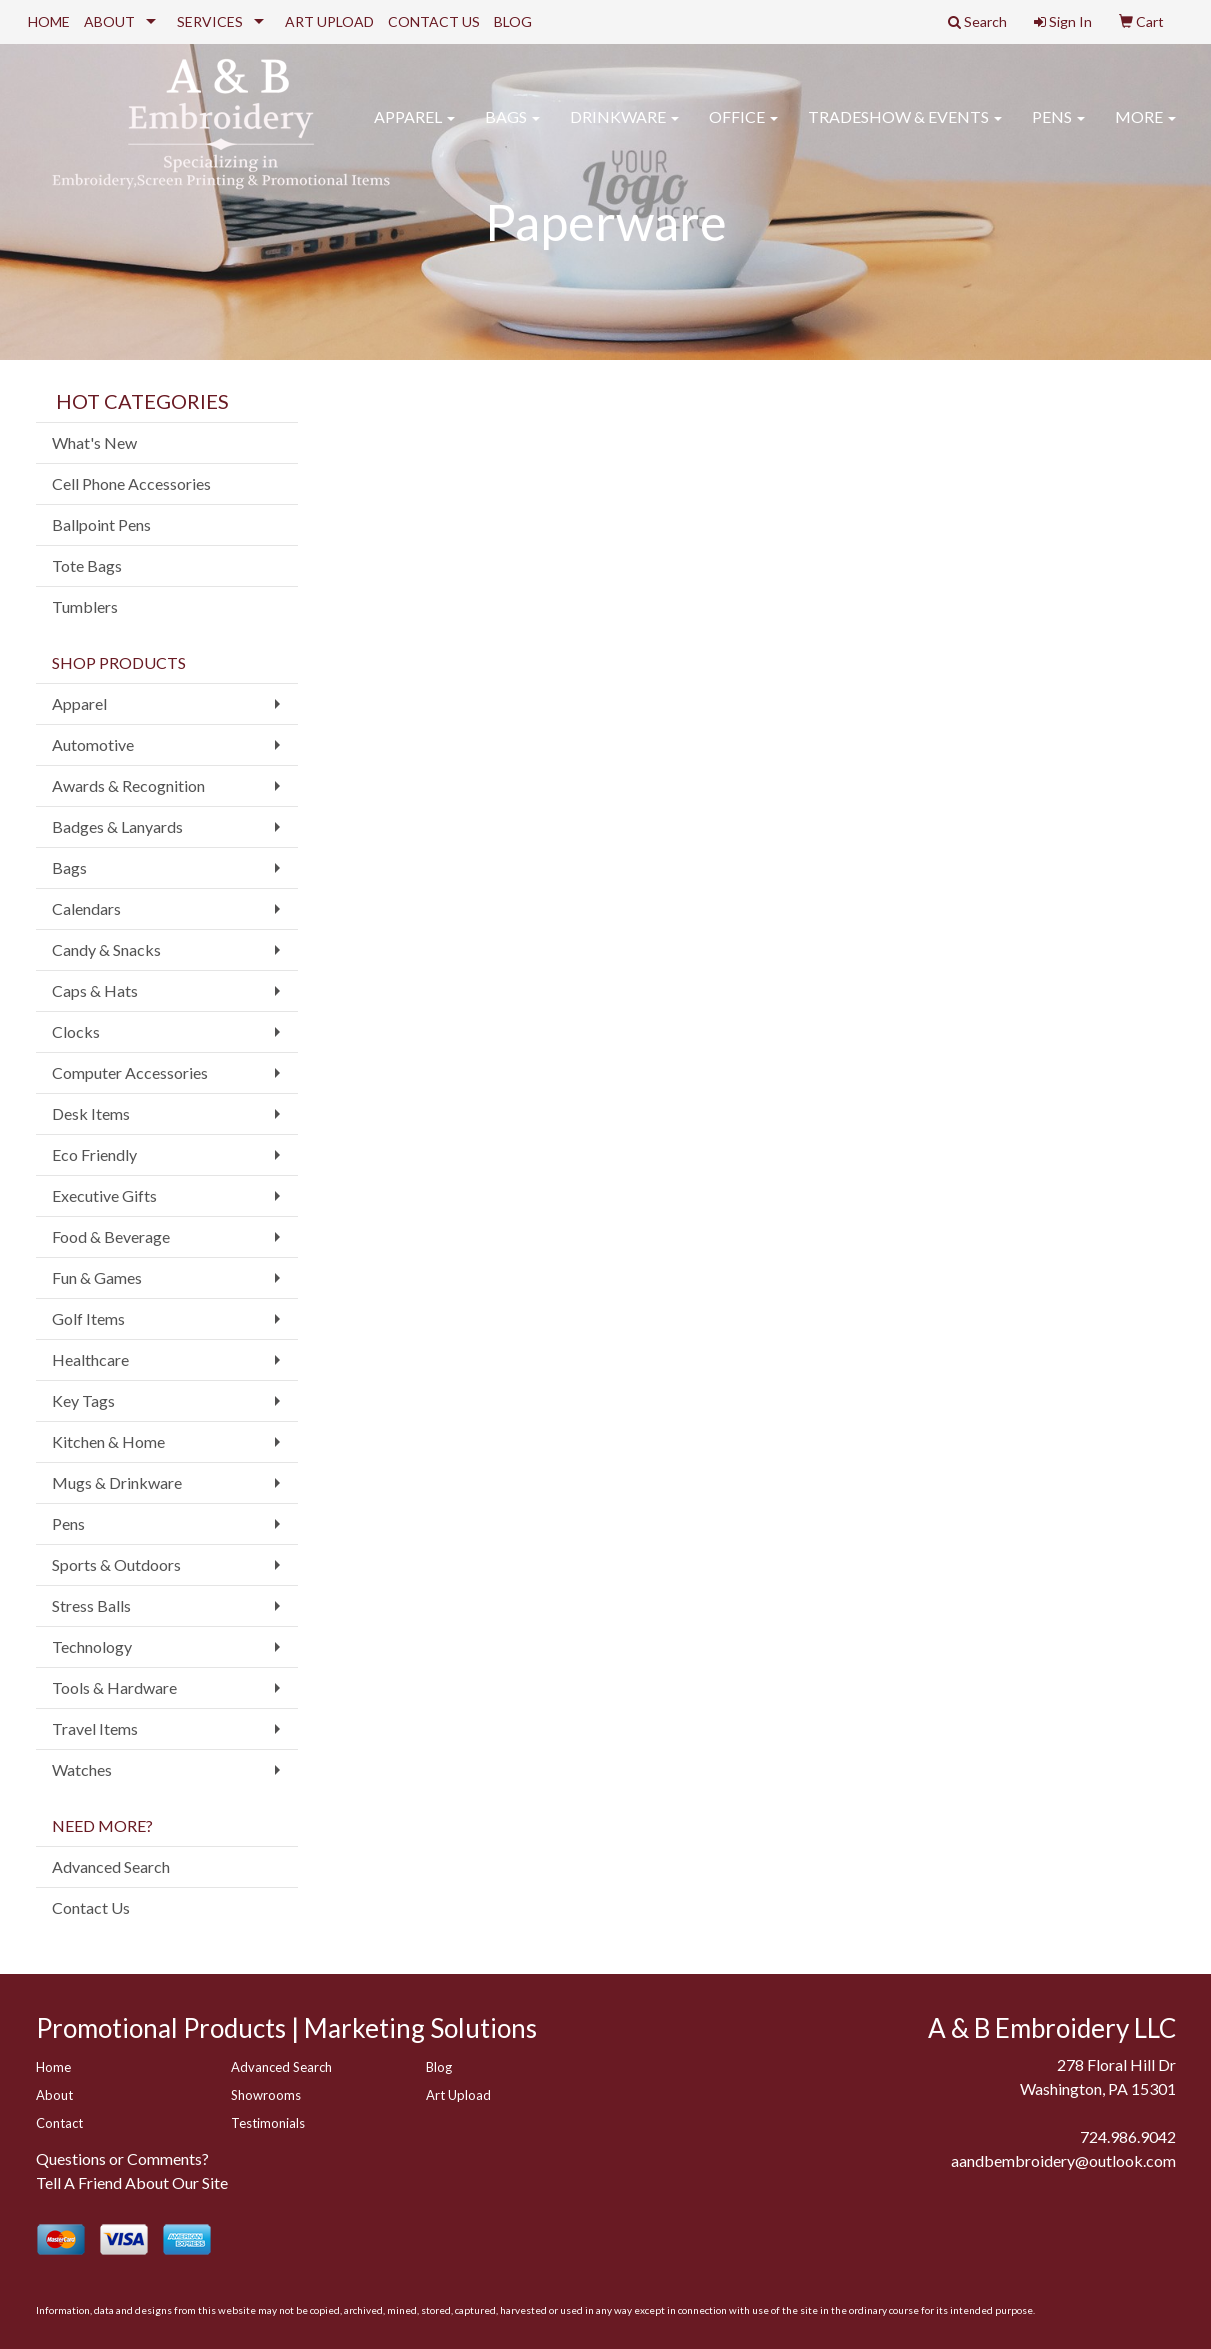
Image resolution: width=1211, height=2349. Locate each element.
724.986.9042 (1128, 2136)
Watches (82, 1769)
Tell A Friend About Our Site (132, 2182)
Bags (512, 129)
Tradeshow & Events (905, 129)
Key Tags (83, 1400)
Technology (92, 1646)
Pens (1058, 129)
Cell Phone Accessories (131, 483)
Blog (439, 2067)
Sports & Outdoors (116, 1564)
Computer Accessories (130, 1072)
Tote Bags (87, 565)
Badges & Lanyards (117, 826)
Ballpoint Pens (101, 524)
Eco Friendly (94, 1154)
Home (53, 2067)
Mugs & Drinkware (117, 1482)
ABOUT (109, 21)
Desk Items (91, 1113)
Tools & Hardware (114, 1687)
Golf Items (88, 1318)
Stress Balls (91, 1605)
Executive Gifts (104, 1195)
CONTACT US (434, 21)
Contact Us (91, 1907)
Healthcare (90, 1359)
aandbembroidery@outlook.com (1063, 2160)
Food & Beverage (111, 1236)
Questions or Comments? (122, 2158)
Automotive (93, 744)
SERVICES (210, 21)
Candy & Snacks (106, 949)
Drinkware (624, 129)
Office (743, 129)
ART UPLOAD (329, 21)
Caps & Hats (95, 990)
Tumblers (85, 606)
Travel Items (95, 1728)
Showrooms (266, 2095)
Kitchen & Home (108, 1441)
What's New (94, 442)
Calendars (86, 908)
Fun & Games (97, 1277)
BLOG (513, 21)
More (1145, 129)
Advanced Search (111, 1866)
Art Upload (458, 2095)
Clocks (76, 1031)
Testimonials (268, 2123)
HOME (49, 21)
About (54, 2095)
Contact (59, 2123)
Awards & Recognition (128, 785)
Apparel (414, 129)
